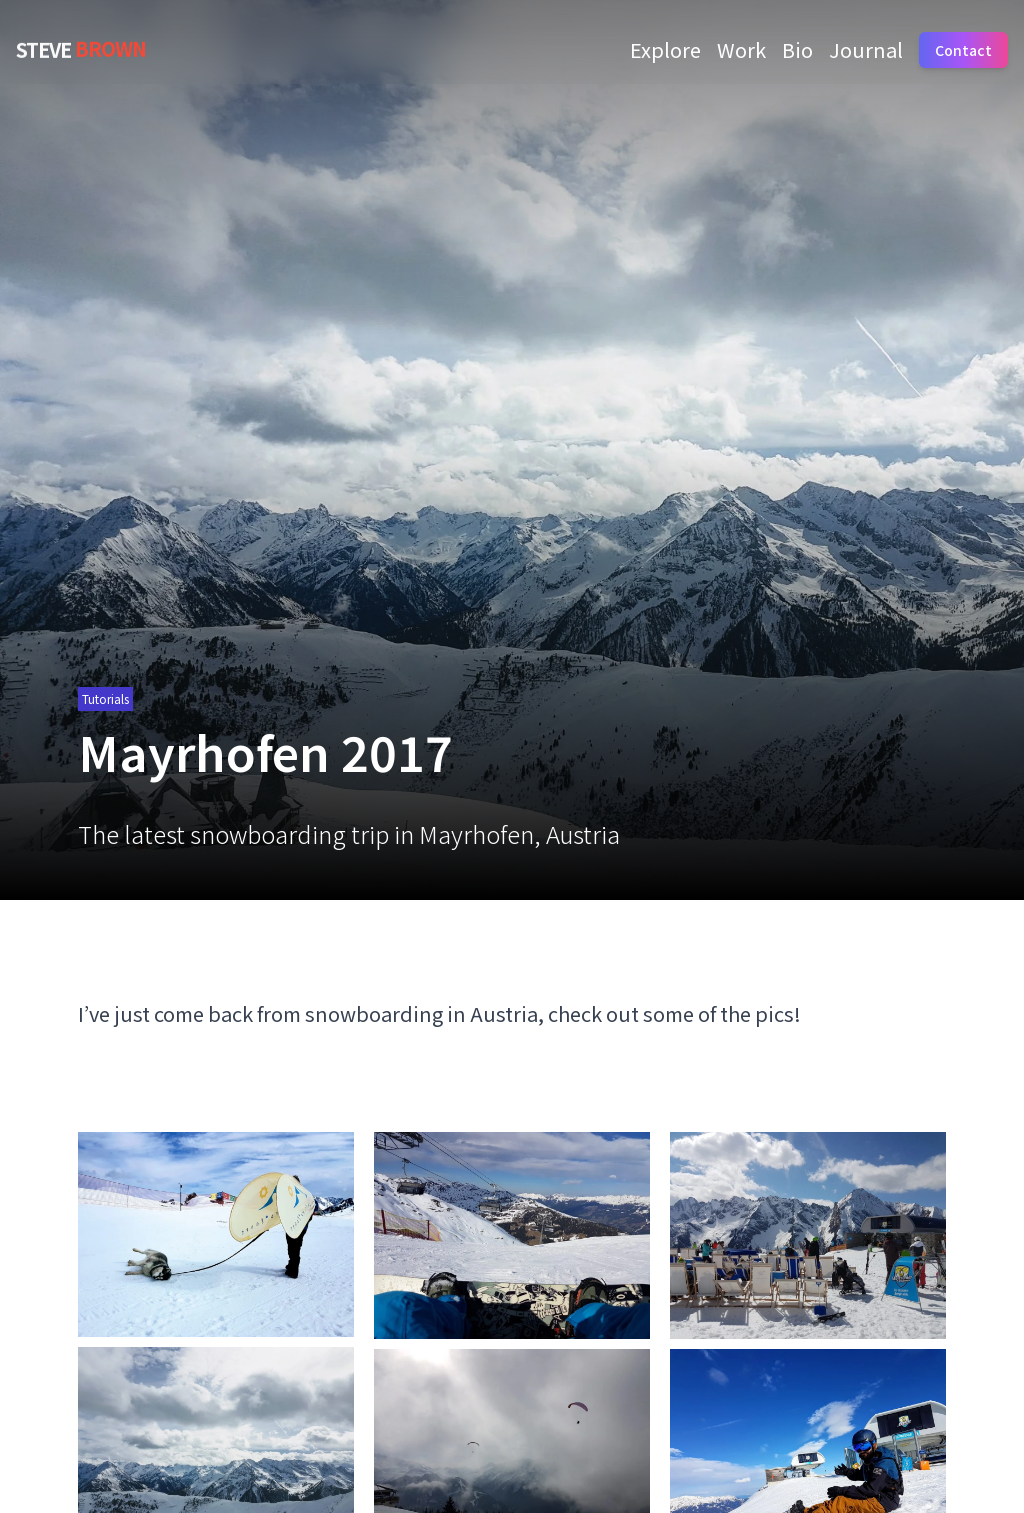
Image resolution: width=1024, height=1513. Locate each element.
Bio (797, 49)
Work (741, 49)
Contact (963, 50)
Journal (866, 49)
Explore (665, 49)
